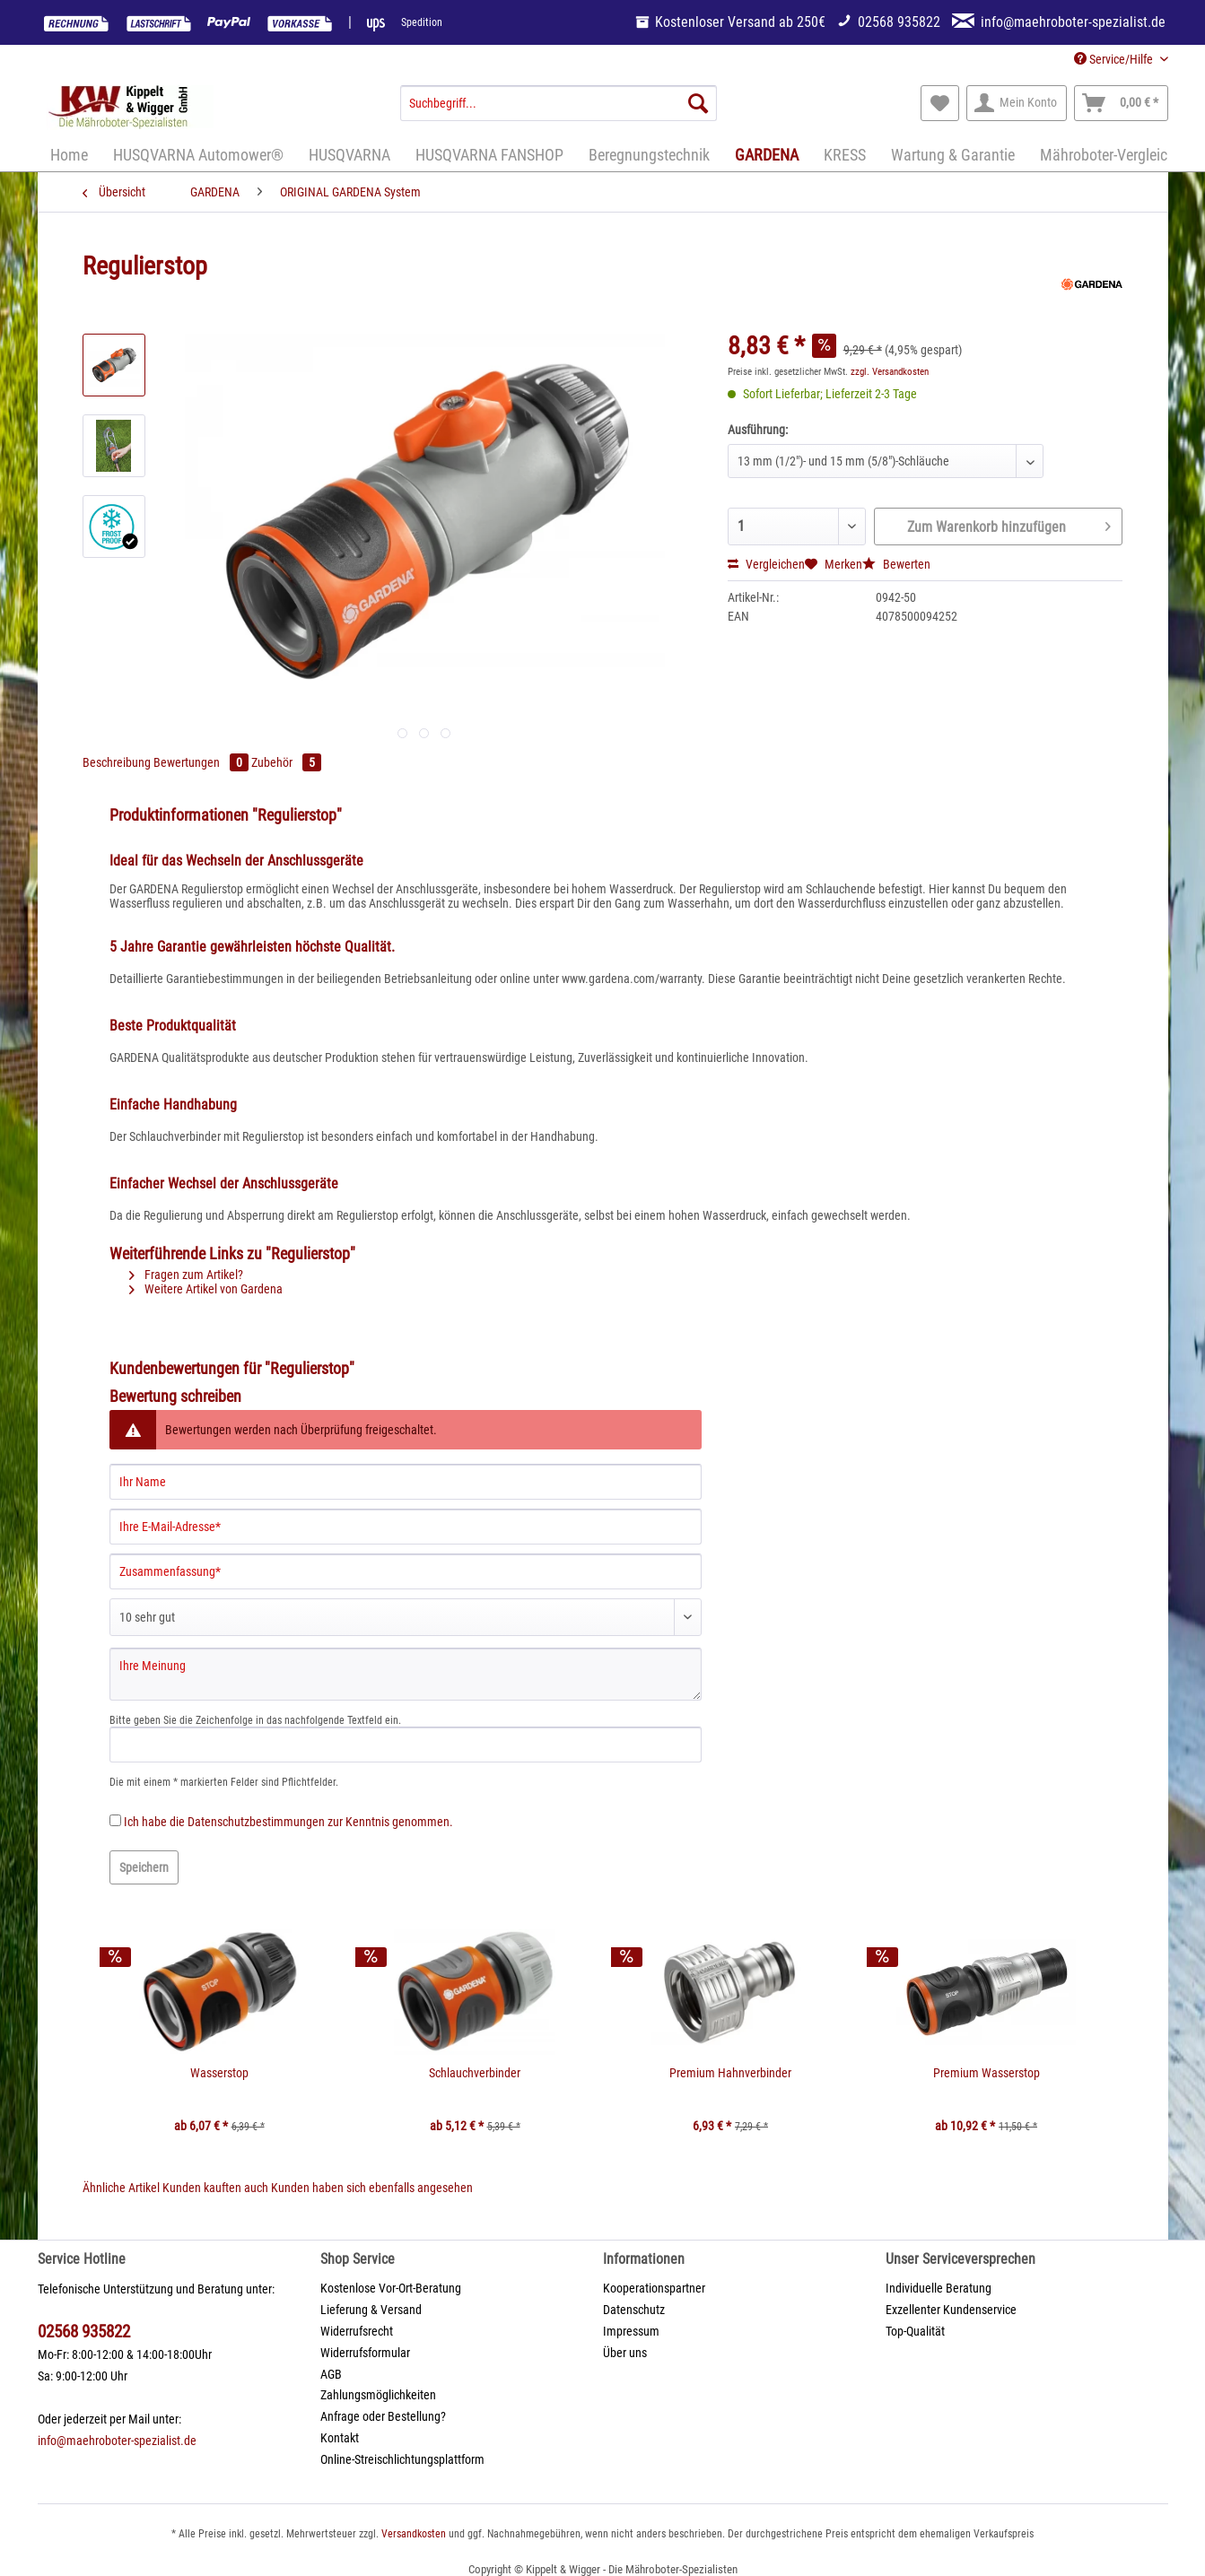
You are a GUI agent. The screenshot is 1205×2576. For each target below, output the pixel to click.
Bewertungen (202, 762)
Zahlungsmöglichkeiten (378, 2395)
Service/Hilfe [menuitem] (1115, 59)
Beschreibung (117, 762)
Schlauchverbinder (474, 2073)
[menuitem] (558, 110)
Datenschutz (634, 2309)
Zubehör (286, 762)
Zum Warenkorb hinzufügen (1009, 523)
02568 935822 (84, 2331)
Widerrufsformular (365, 2352)
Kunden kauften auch (215, 2187)
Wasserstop (219, 2073)
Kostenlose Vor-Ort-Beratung (390, 2288)
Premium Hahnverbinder (730, 2073)
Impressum (631, 2331)
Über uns (625, 2352)
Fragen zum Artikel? (186, 1274)
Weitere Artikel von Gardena (206, 1289)
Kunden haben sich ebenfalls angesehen (372, 2187)
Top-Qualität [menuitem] (915, 2331)
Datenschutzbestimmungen (256, 1822)
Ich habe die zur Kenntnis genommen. (288, 1822)
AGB (331, 2374)
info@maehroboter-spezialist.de (117, 2440)
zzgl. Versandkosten (890, 372)
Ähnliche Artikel (121, 2187)
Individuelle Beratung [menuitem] (938, 2288)
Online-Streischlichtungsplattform (402, 2459)
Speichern (144, 1867)
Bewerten (896, 564)
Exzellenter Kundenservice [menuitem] (951, 2309)
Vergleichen (766, 564)
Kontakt (339, 2438)
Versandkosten (413, 2534)
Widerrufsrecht (356, 2331)
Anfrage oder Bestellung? (383, 2416)
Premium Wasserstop (986, 2073)
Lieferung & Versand (371, 2309)
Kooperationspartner (654, 2288)
